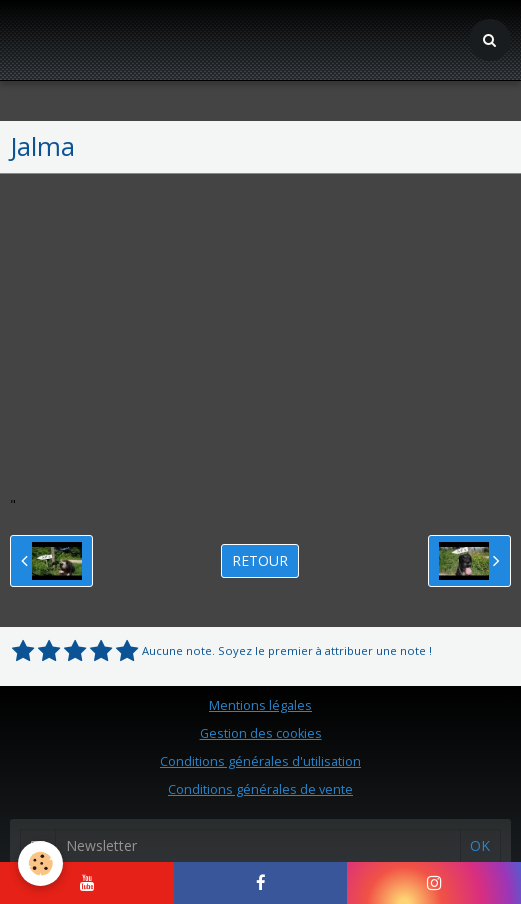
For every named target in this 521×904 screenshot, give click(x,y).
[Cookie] (40, 863)
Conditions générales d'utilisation (260, 761)
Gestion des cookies (261, 733)
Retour (260, 560)
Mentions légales (260, 705)
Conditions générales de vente (260, 789)
